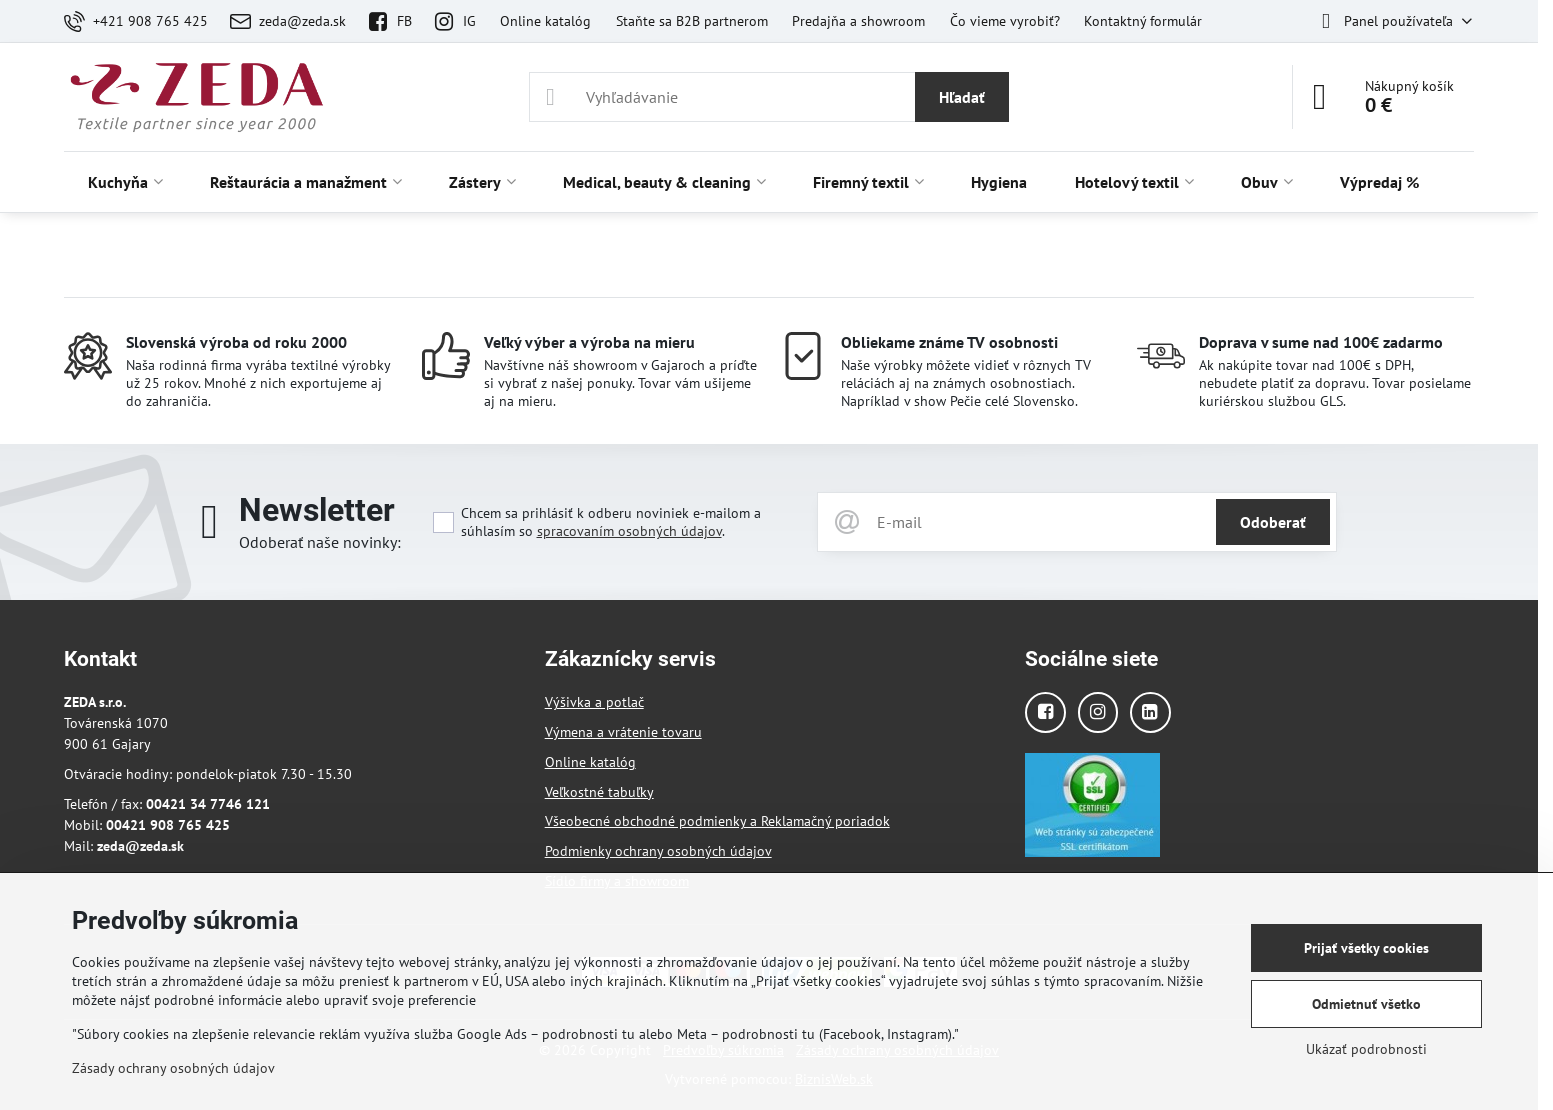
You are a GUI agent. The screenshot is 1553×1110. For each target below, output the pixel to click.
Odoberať (1273, 522)
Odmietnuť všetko (1366, 1004)
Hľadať (962, 97)
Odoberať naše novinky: (320, 542)
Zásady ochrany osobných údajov (173, 1068)
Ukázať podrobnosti (1366, 1049)
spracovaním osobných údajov (629, 531)
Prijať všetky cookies (1366, 948)
